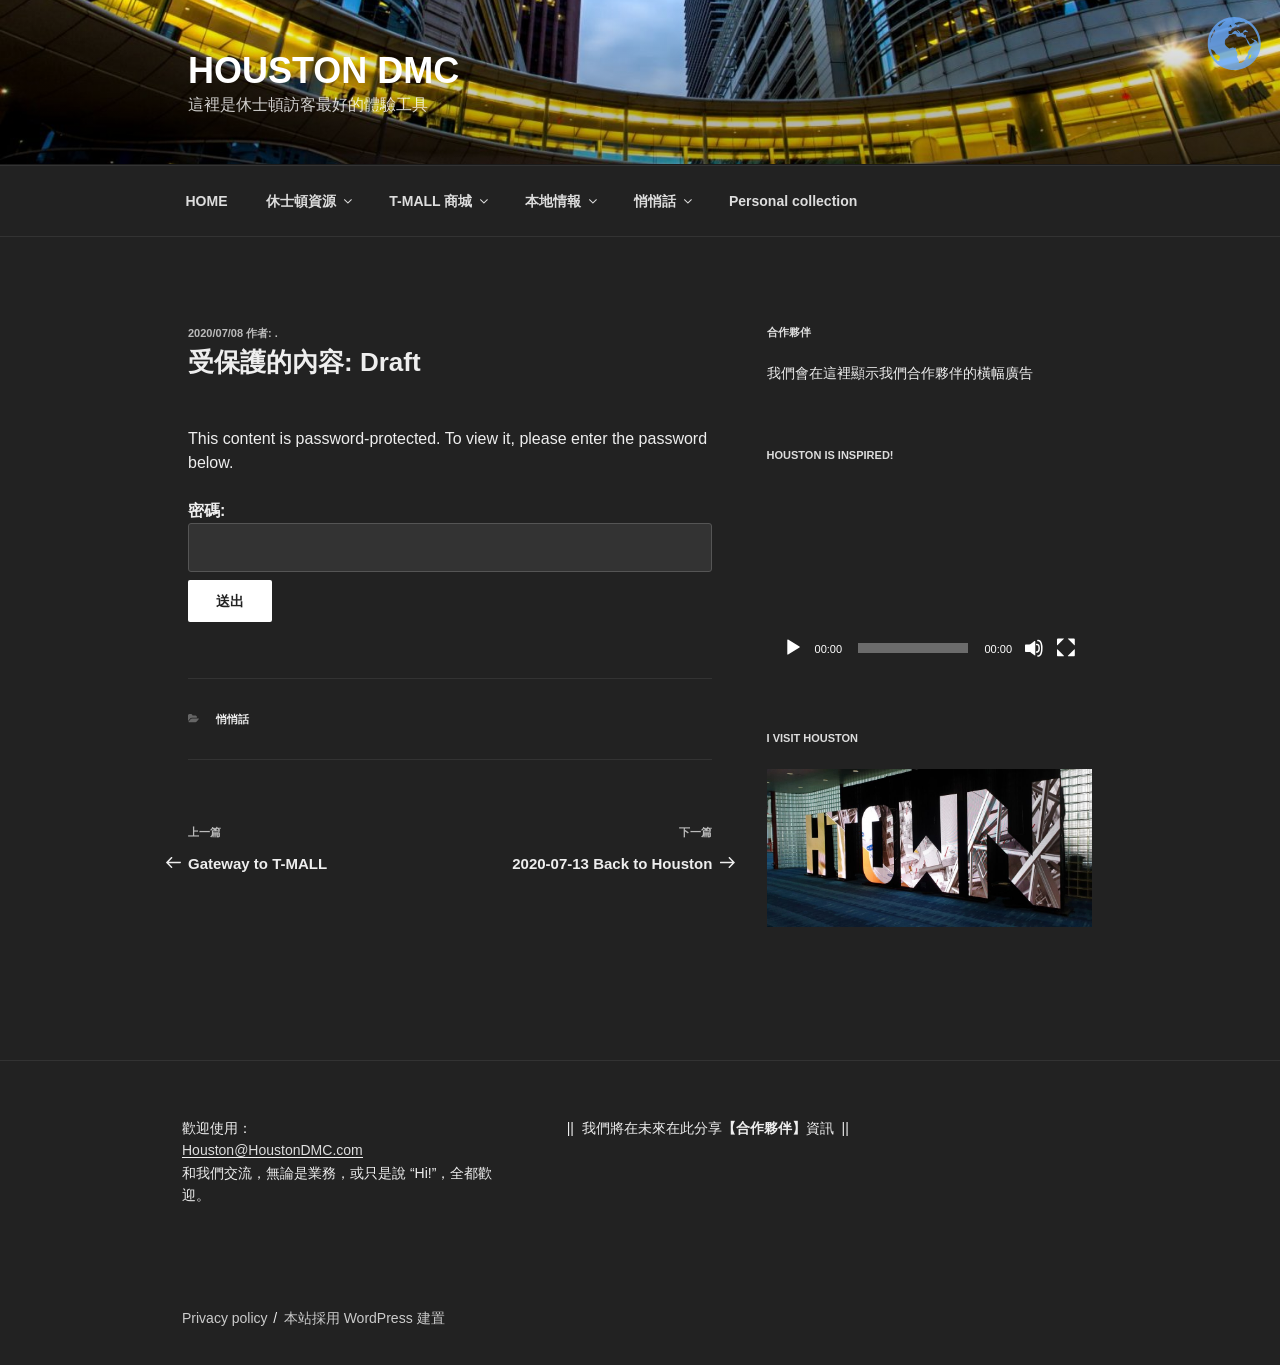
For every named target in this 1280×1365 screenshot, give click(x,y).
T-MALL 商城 (440, 201)
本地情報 (562, 201)
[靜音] (1034, 648)
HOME (207, 201)
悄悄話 (664, 201)
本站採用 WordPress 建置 (364, 1318)
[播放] (793, 648)
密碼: (450, 536)
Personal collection (793, 201)
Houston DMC (323, 70)
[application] (929, 576)
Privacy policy (225, 1318)
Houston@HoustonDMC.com (272, 1150)
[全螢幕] (1066, 648)
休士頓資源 (310, 201)
